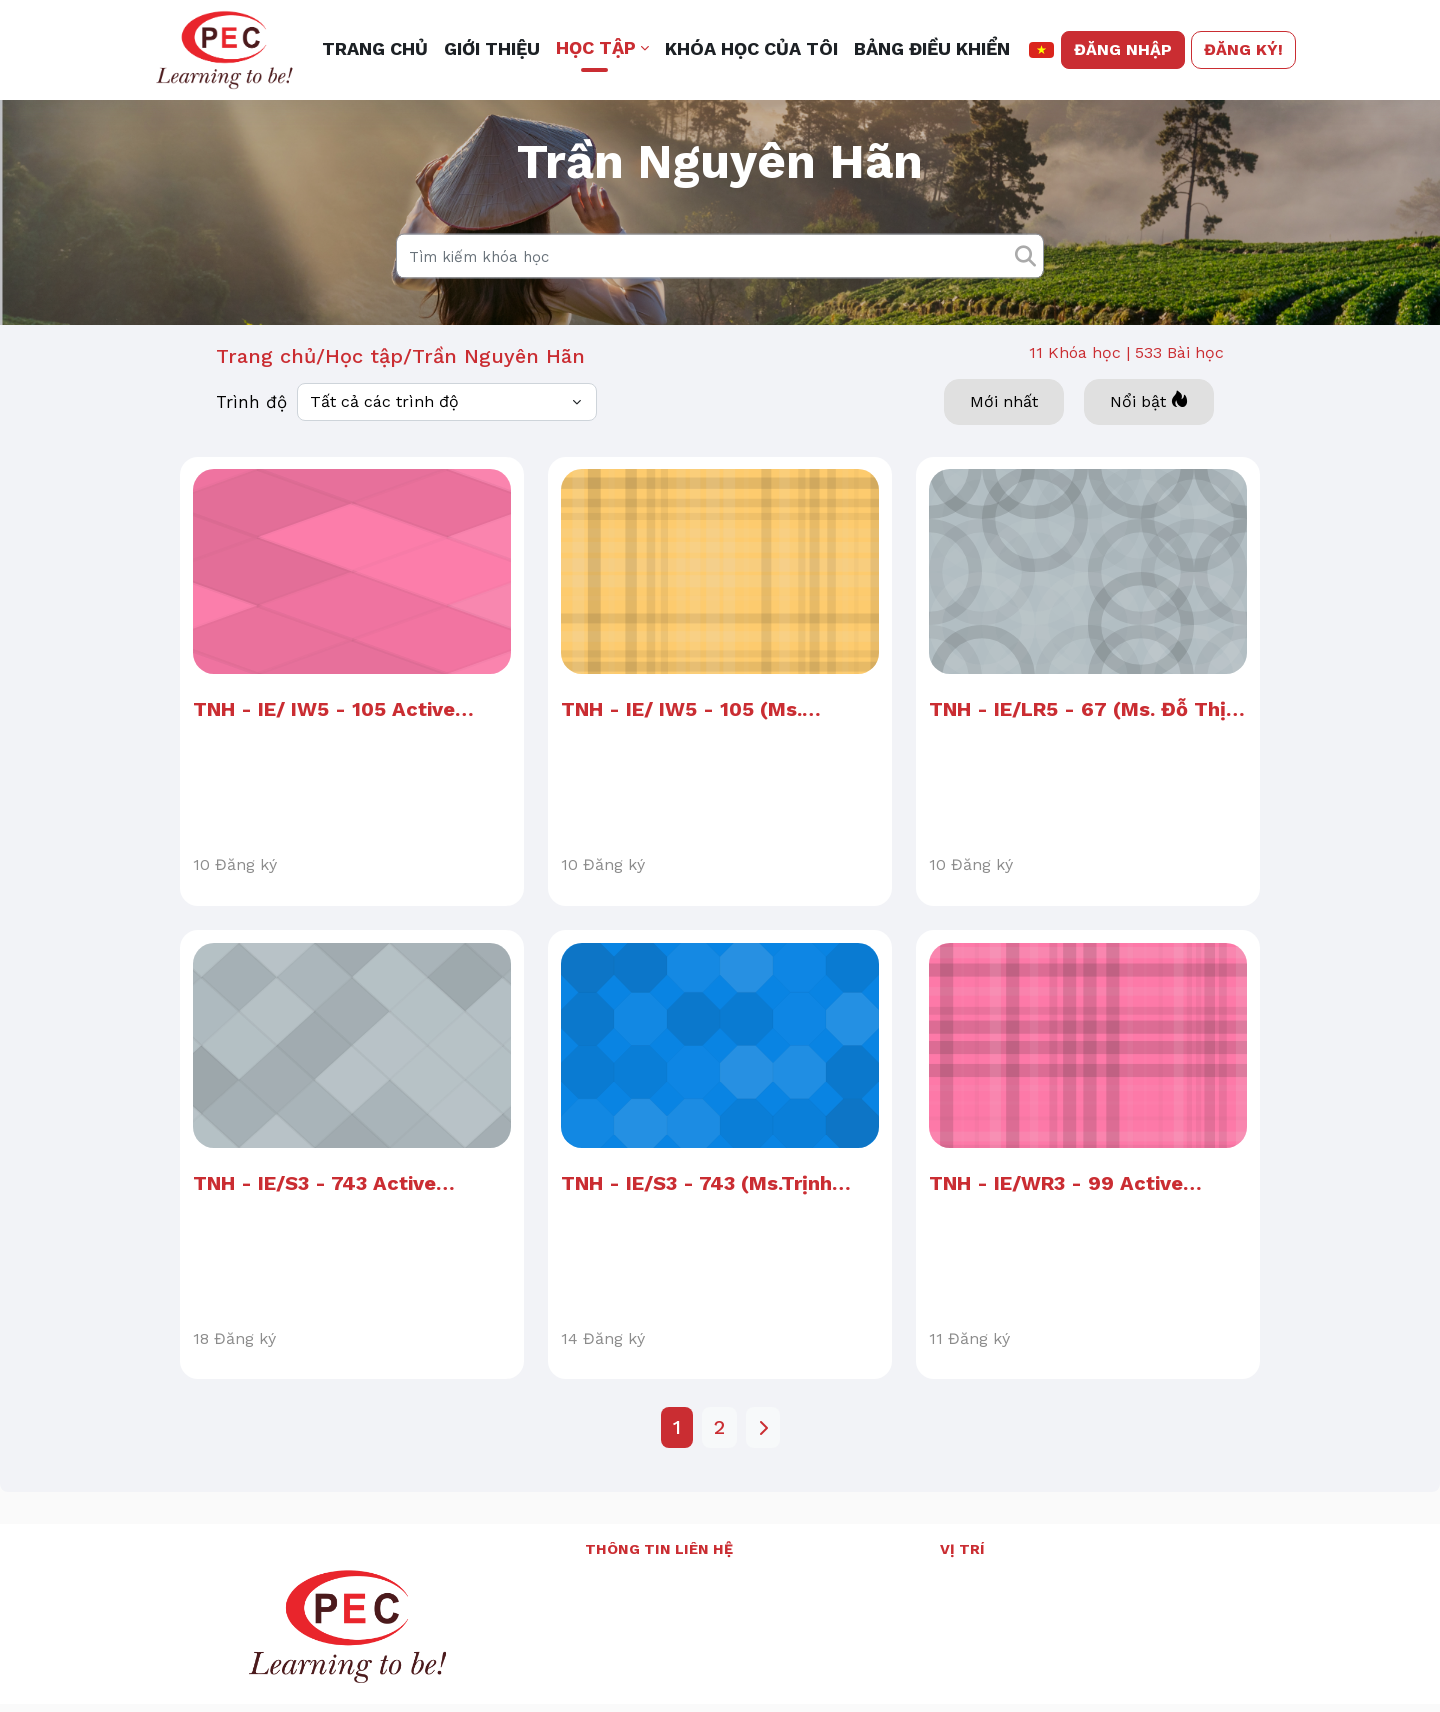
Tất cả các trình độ (384, 438)
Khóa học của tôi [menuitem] (751, 48)
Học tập (364, 393)
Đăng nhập (1123, 49)
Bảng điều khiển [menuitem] (932, 48)
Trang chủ (266, 393)
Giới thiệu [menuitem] (492, 48)
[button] (1041, 50)
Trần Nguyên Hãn (498, 393)
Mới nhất (1004, 438)
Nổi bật (1149, 437)
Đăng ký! (1243, 49)
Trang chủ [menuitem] (375, 48)
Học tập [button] (596, 47)
